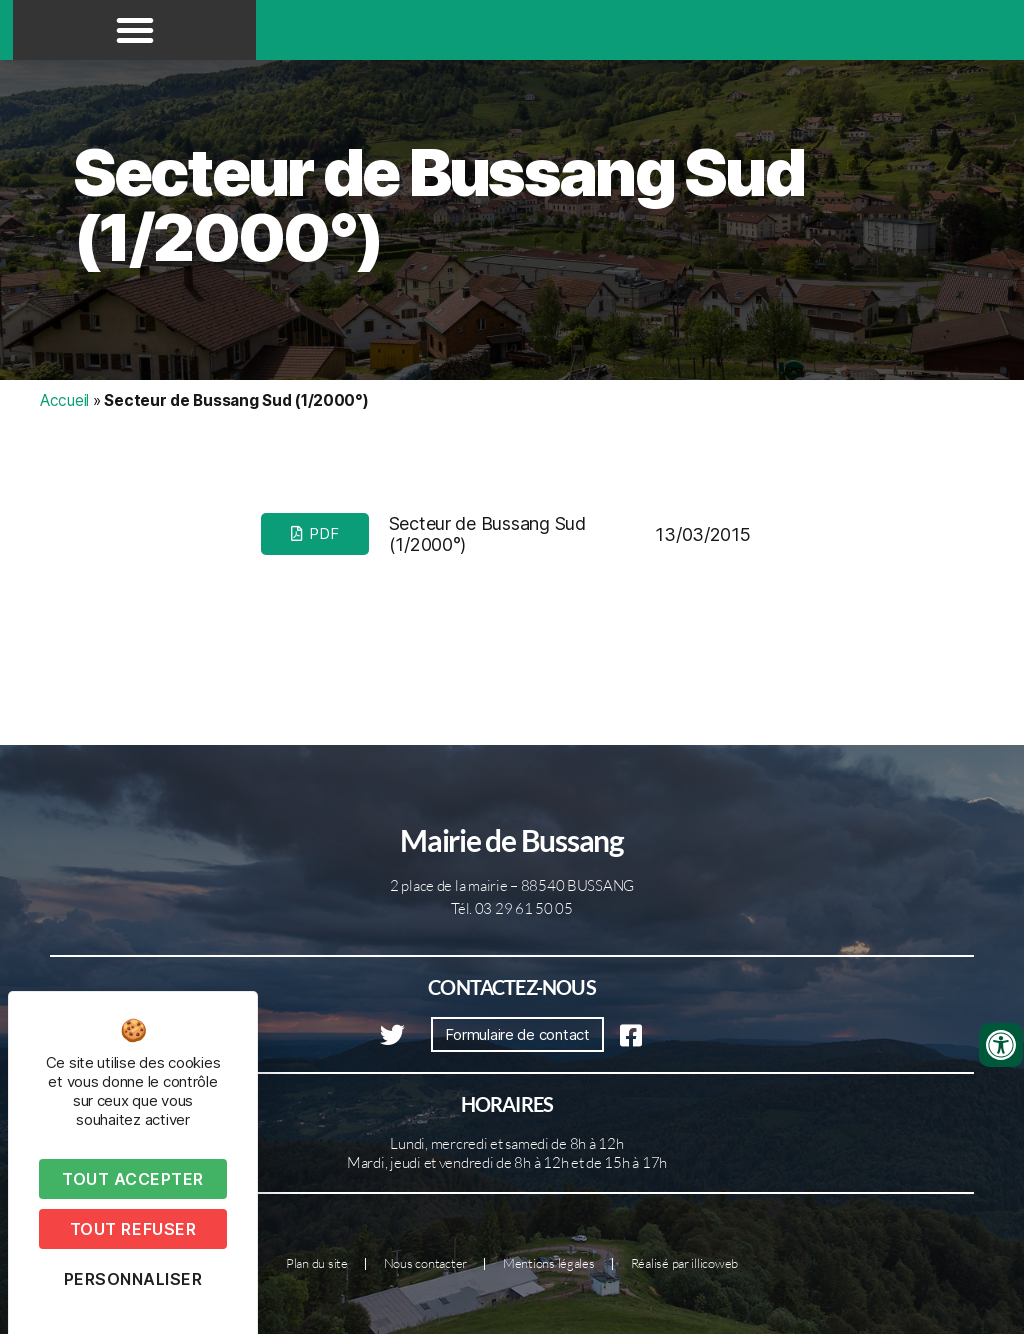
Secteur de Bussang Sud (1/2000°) (439, 205)
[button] (135, 30)
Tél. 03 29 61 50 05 (512, 908)
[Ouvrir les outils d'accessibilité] (1001, 1045)
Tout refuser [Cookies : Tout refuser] (133, 1229)
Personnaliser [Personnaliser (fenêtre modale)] (133, 1279)
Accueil (64, 400)
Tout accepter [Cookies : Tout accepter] (133, 1179)
